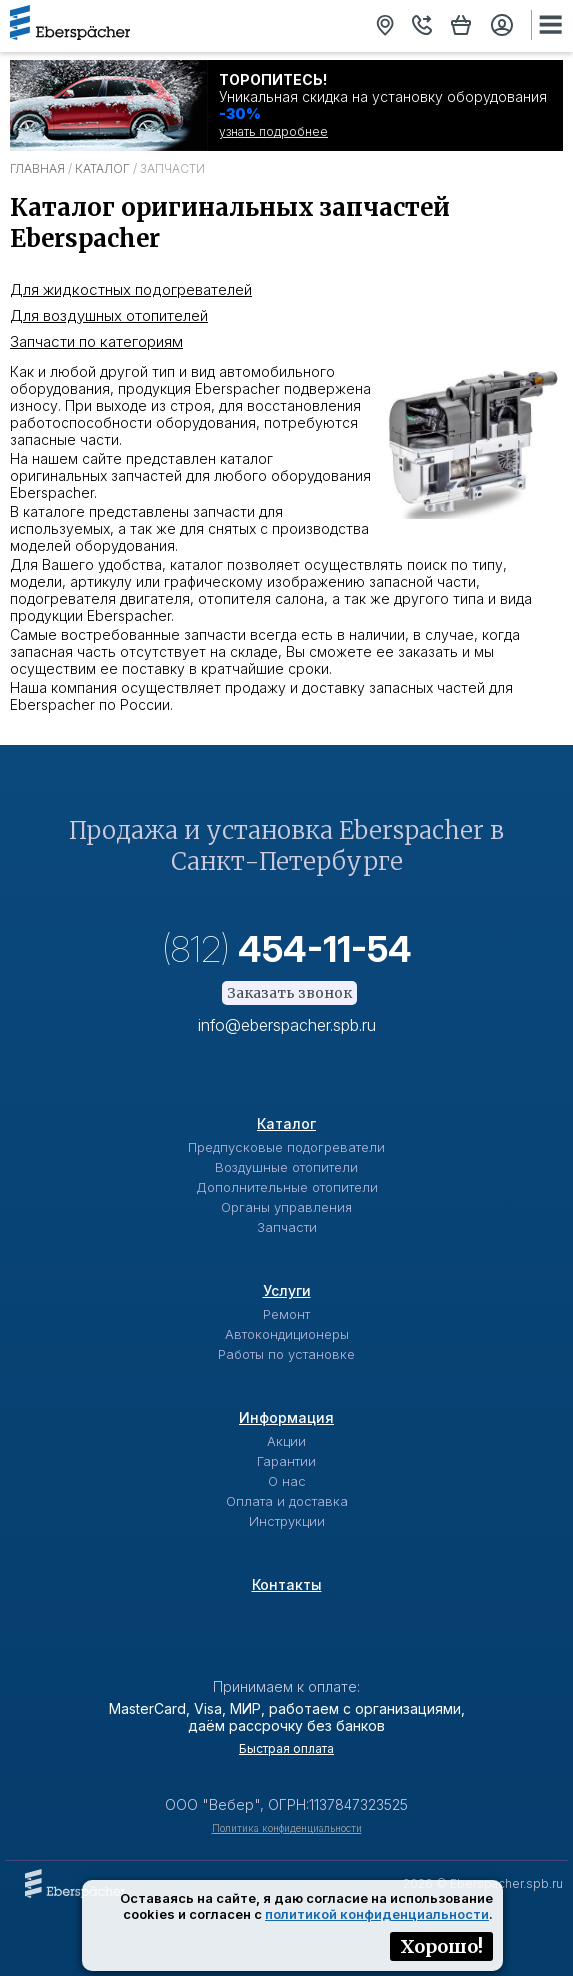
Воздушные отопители (286, 1167)
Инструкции (287, 1521)
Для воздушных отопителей (109, 315)
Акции (286, 1441)
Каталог (102, 168)
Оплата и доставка (287, 1501)
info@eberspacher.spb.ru (287, 1025)
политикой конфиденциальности (377, 1914)
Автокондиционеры (287, 1334)
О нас (287, 1481)
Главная (37, 168)
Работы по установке (286, 1354)
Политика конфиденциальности (287, 1828)
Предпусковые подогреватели (286, 1147)
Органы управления (286, 1207)
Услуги (287, 1290)
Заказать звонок (289, 993)
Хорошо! (441, 1946)
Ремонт (286, 1314)
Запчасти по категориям (96, 341)
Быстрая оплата (286, 1748)
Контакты (287, 1584)
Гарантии (286, 1461)
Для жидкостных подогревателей (131, 289)
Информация (286, 1417)
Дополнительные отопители (287, 1187)
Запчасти (287, 1227)
